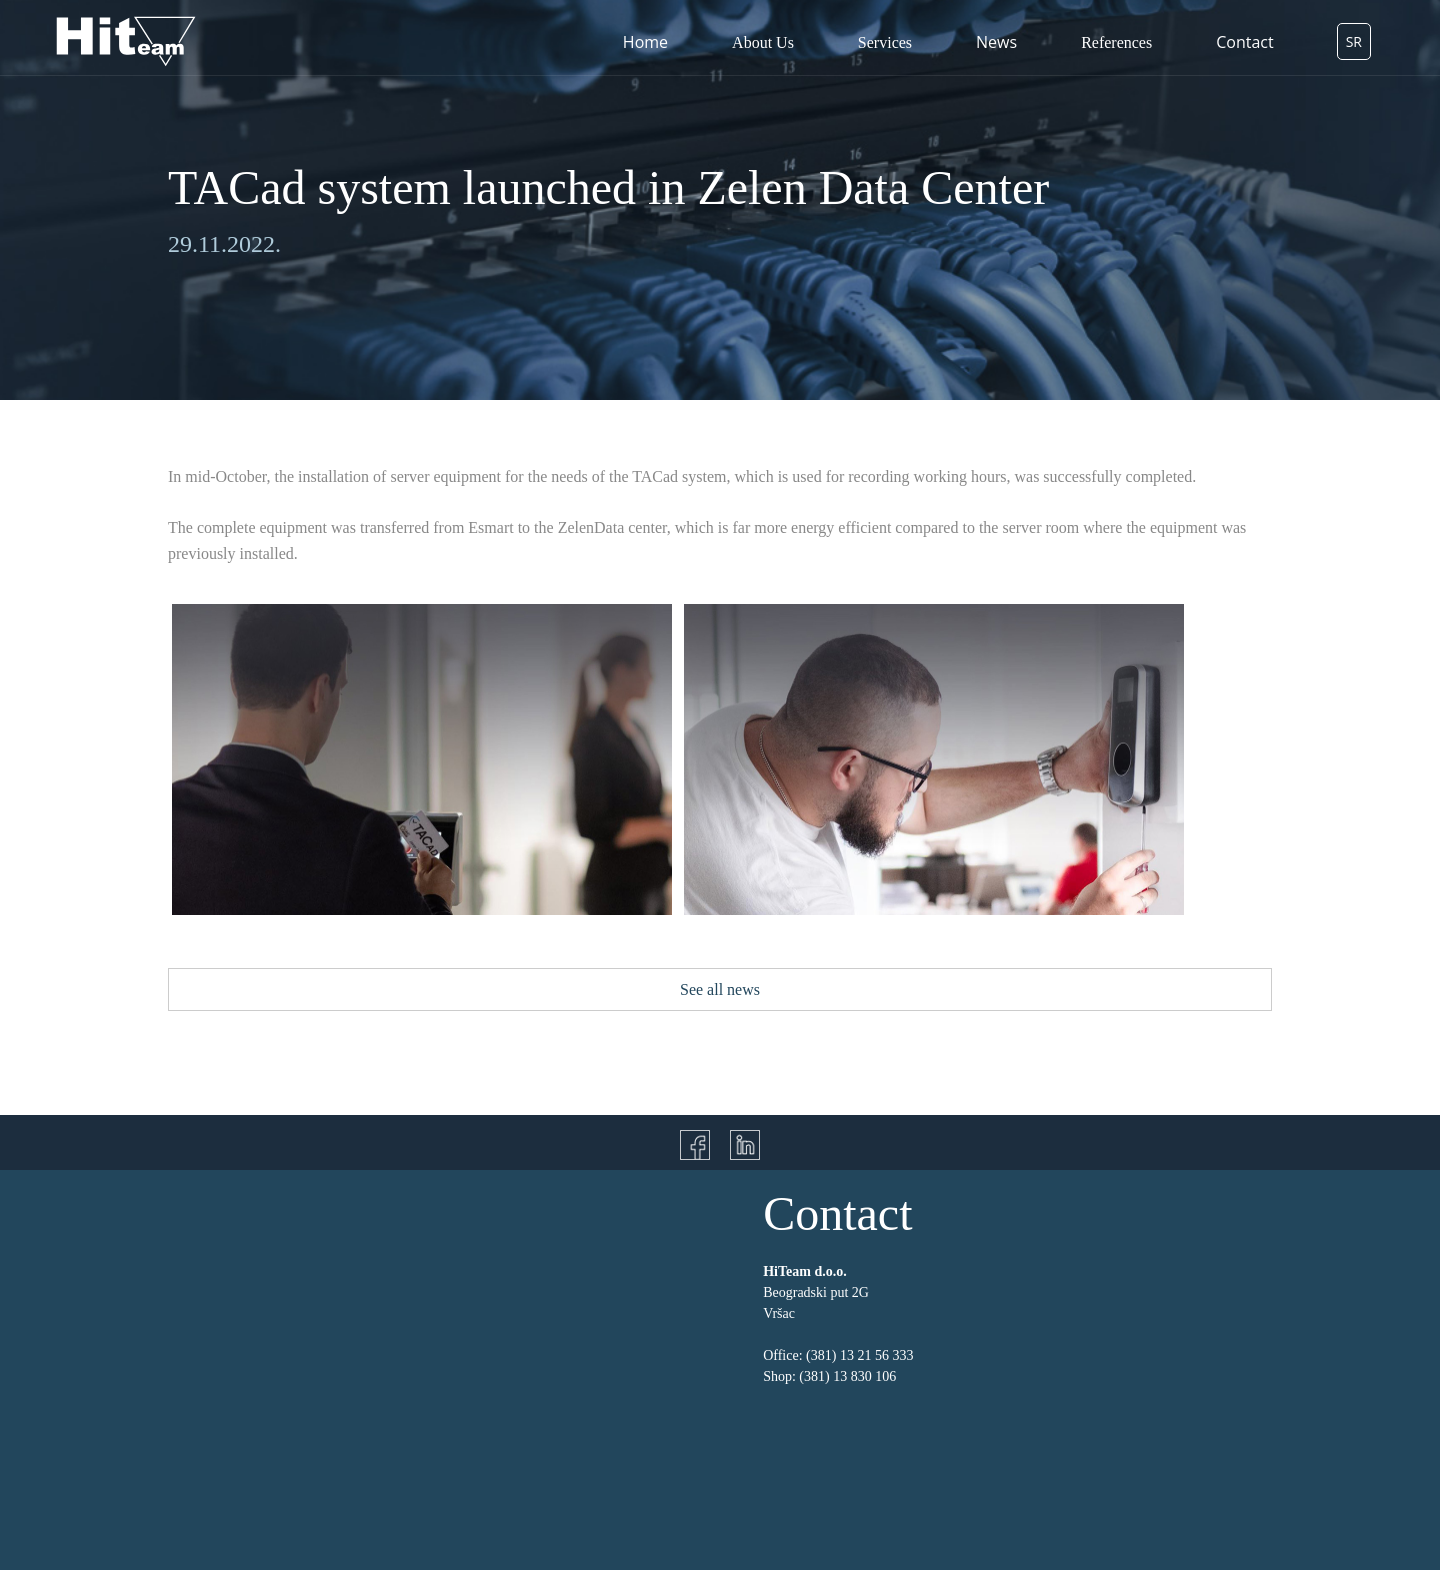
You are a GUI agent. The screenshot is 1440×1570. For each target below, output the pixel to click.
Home (645, 42)
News (996, 42)
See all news (720, 989)
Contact (1244, 42)
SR (1354, 41)
